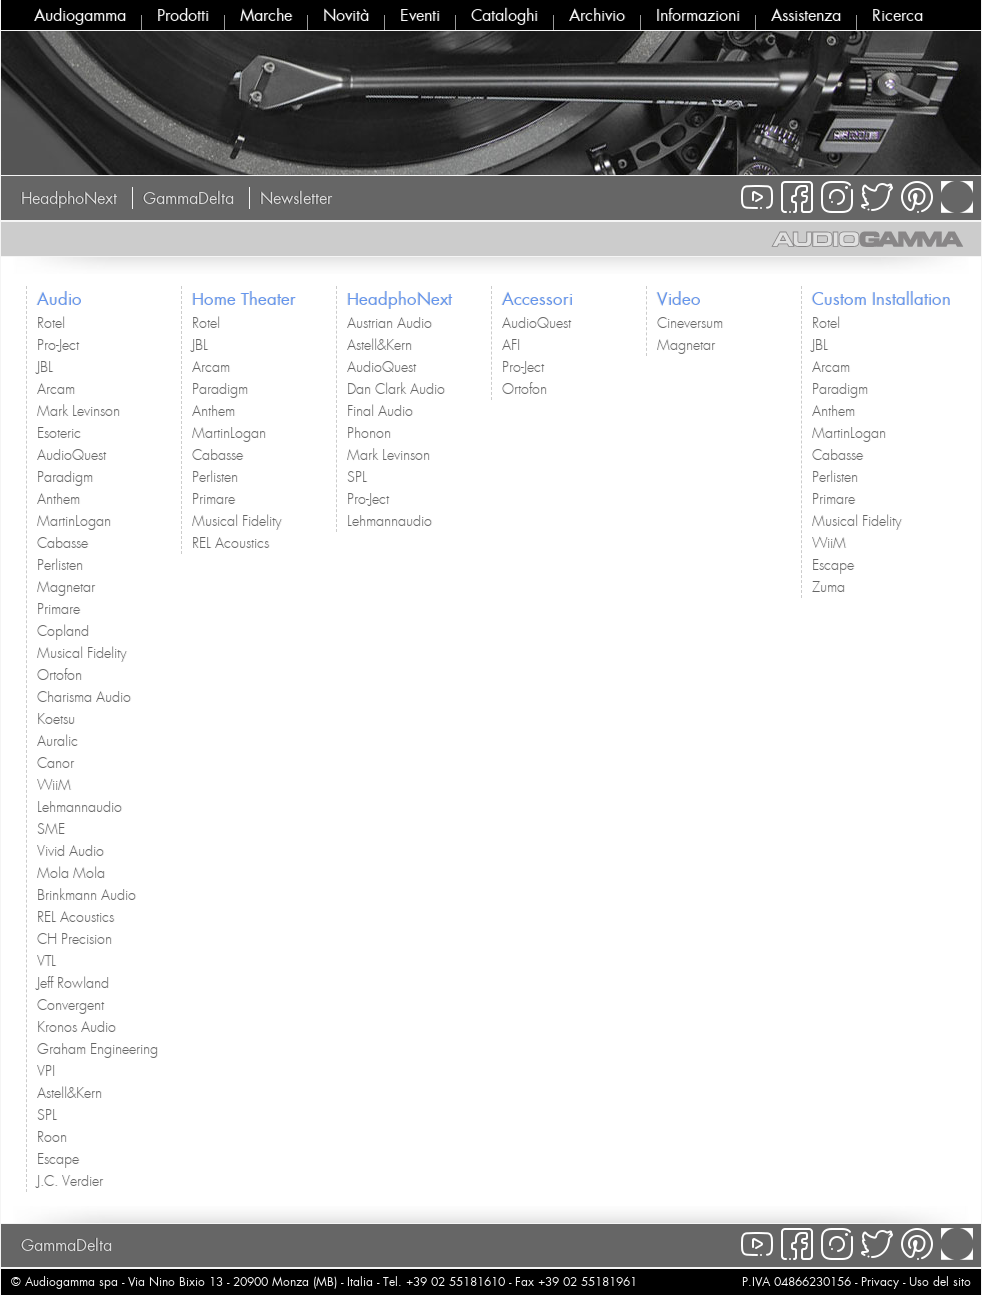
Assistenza (806, 15)
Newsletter (296, 198)
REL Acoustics (75, 917)
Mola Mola (71, 873)
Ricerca (897, 15)
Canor (55, 763)
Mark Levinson (78, 411)
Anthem (58, 499)
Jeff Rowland (73, 983)
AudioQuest (71, 455)
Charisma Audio (84, 697)
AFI (511, 345)
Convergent (70, 1005)
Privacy (880, 1281)
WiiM (54, 785)
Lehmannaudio (79, 807)
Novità (346, 15)
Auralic (57, 741)
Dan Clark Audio (396, 389)
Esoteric (59, 433)
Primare (58, 609)
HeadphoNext (69, 198)
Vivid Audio (70, 851)
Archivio (597, 15)
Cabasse (62, 543)
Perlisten (60, 565)
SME (51, 829)
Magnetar (66, 587)
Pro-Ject (58, 345)
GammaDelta (188, 198)
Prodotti (183, 15)
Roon (52, 1137)
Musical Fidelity (81, 653)
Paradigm (65, 477)
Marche (266, 15)
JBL (45, 367)
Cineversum (690, 323)
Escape (58, 1159)
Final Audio (380, 411)
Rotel (51, 323)
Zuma (828, 587)
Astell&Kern (69, 1093)
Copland (63, 631)
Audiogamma (80, 15)
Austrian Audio (389, 323)
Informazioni (698, 15)
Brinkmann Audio (86, 895)
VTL (46, 961)
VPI (46, 1071)
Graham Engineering (97, 1049)
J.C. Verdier (70, 1181)
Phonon (369, 433)
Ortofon (59, 675)
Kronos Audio (76, 1027)
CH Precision (74, 939)
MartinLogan (74, 521)
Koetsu (56, 719)
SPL (47, 1115)
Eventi (420, 15)
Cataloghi (504, 15)
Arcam (56, 389)
